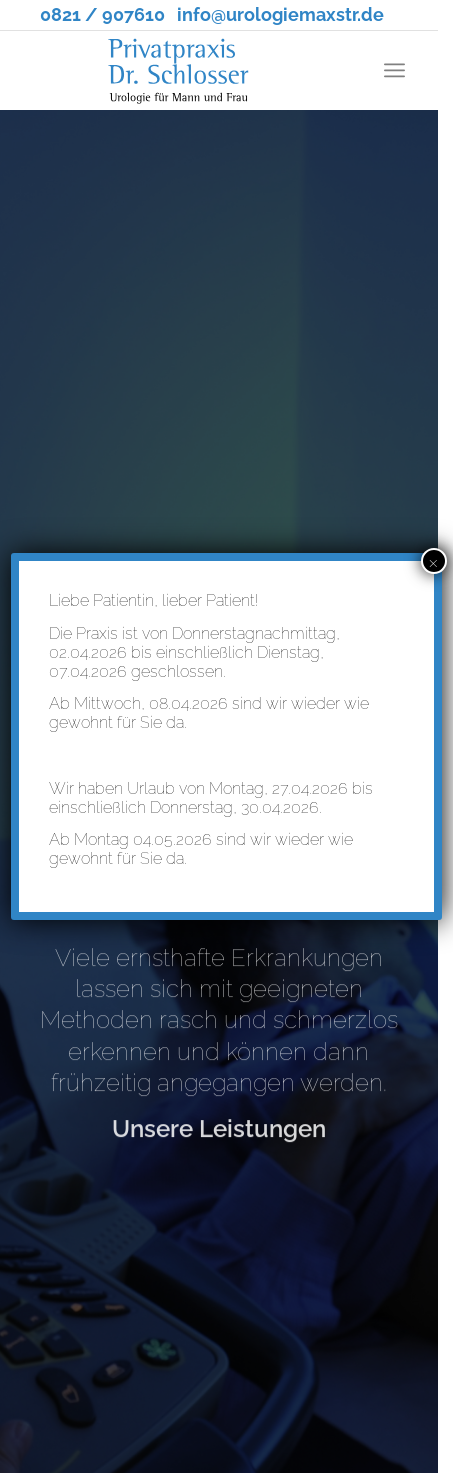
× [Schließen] (433, 561)
